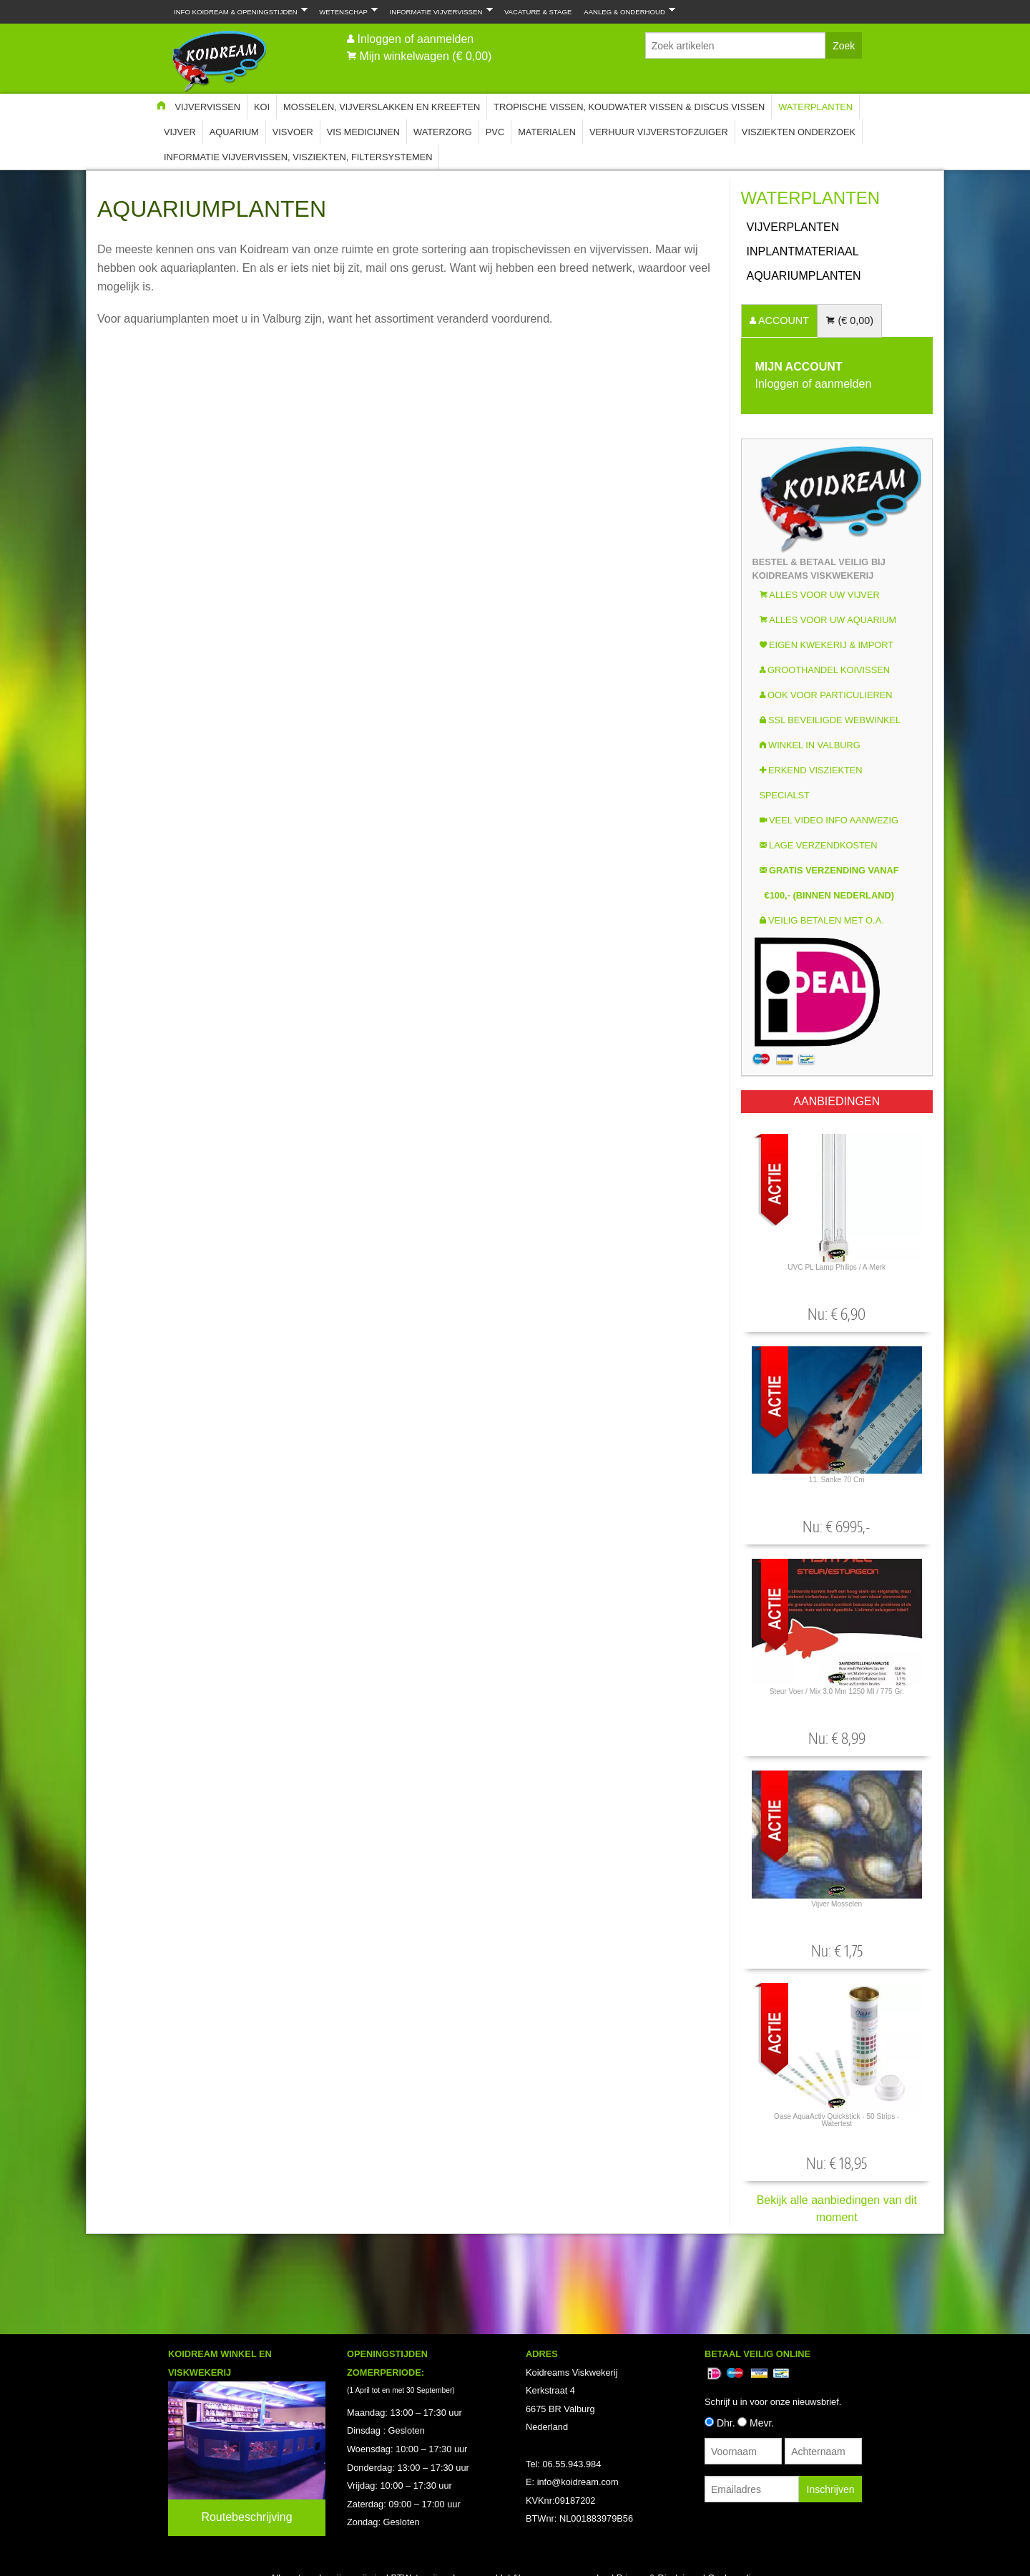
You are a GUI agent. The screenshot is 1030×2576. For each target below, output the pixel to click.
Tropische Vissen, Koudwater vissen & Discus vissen (629, 107)
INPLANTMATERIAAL (803, 251)
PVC (495, 132)
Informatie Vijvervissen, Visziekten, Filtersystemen (298, 157)
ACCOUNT (782, 320)
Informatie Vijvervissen (438, 11)
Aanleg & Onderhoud (626, 11)
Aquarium (234, 132)
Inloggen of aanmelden (415, 39)
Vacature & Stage (538, 12)
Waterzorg (442, 132)
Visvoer (293, 132)
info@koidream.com (578, 2482)
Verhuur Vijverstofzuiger (658, 132)
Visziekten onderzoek (798, 132)
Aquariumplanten (804, 276)
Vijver (180, 132)
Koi (262, 107)
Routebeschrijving (246, 2517)
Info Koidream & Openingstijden (238, 11)
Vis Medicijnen (363, 132)
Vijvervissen (207, 107)
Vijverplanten (793, 227)
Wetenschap (345, 11)
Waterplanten (815, 107)
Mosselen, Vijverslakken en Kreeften (381, 107)
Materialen (547, 132)
